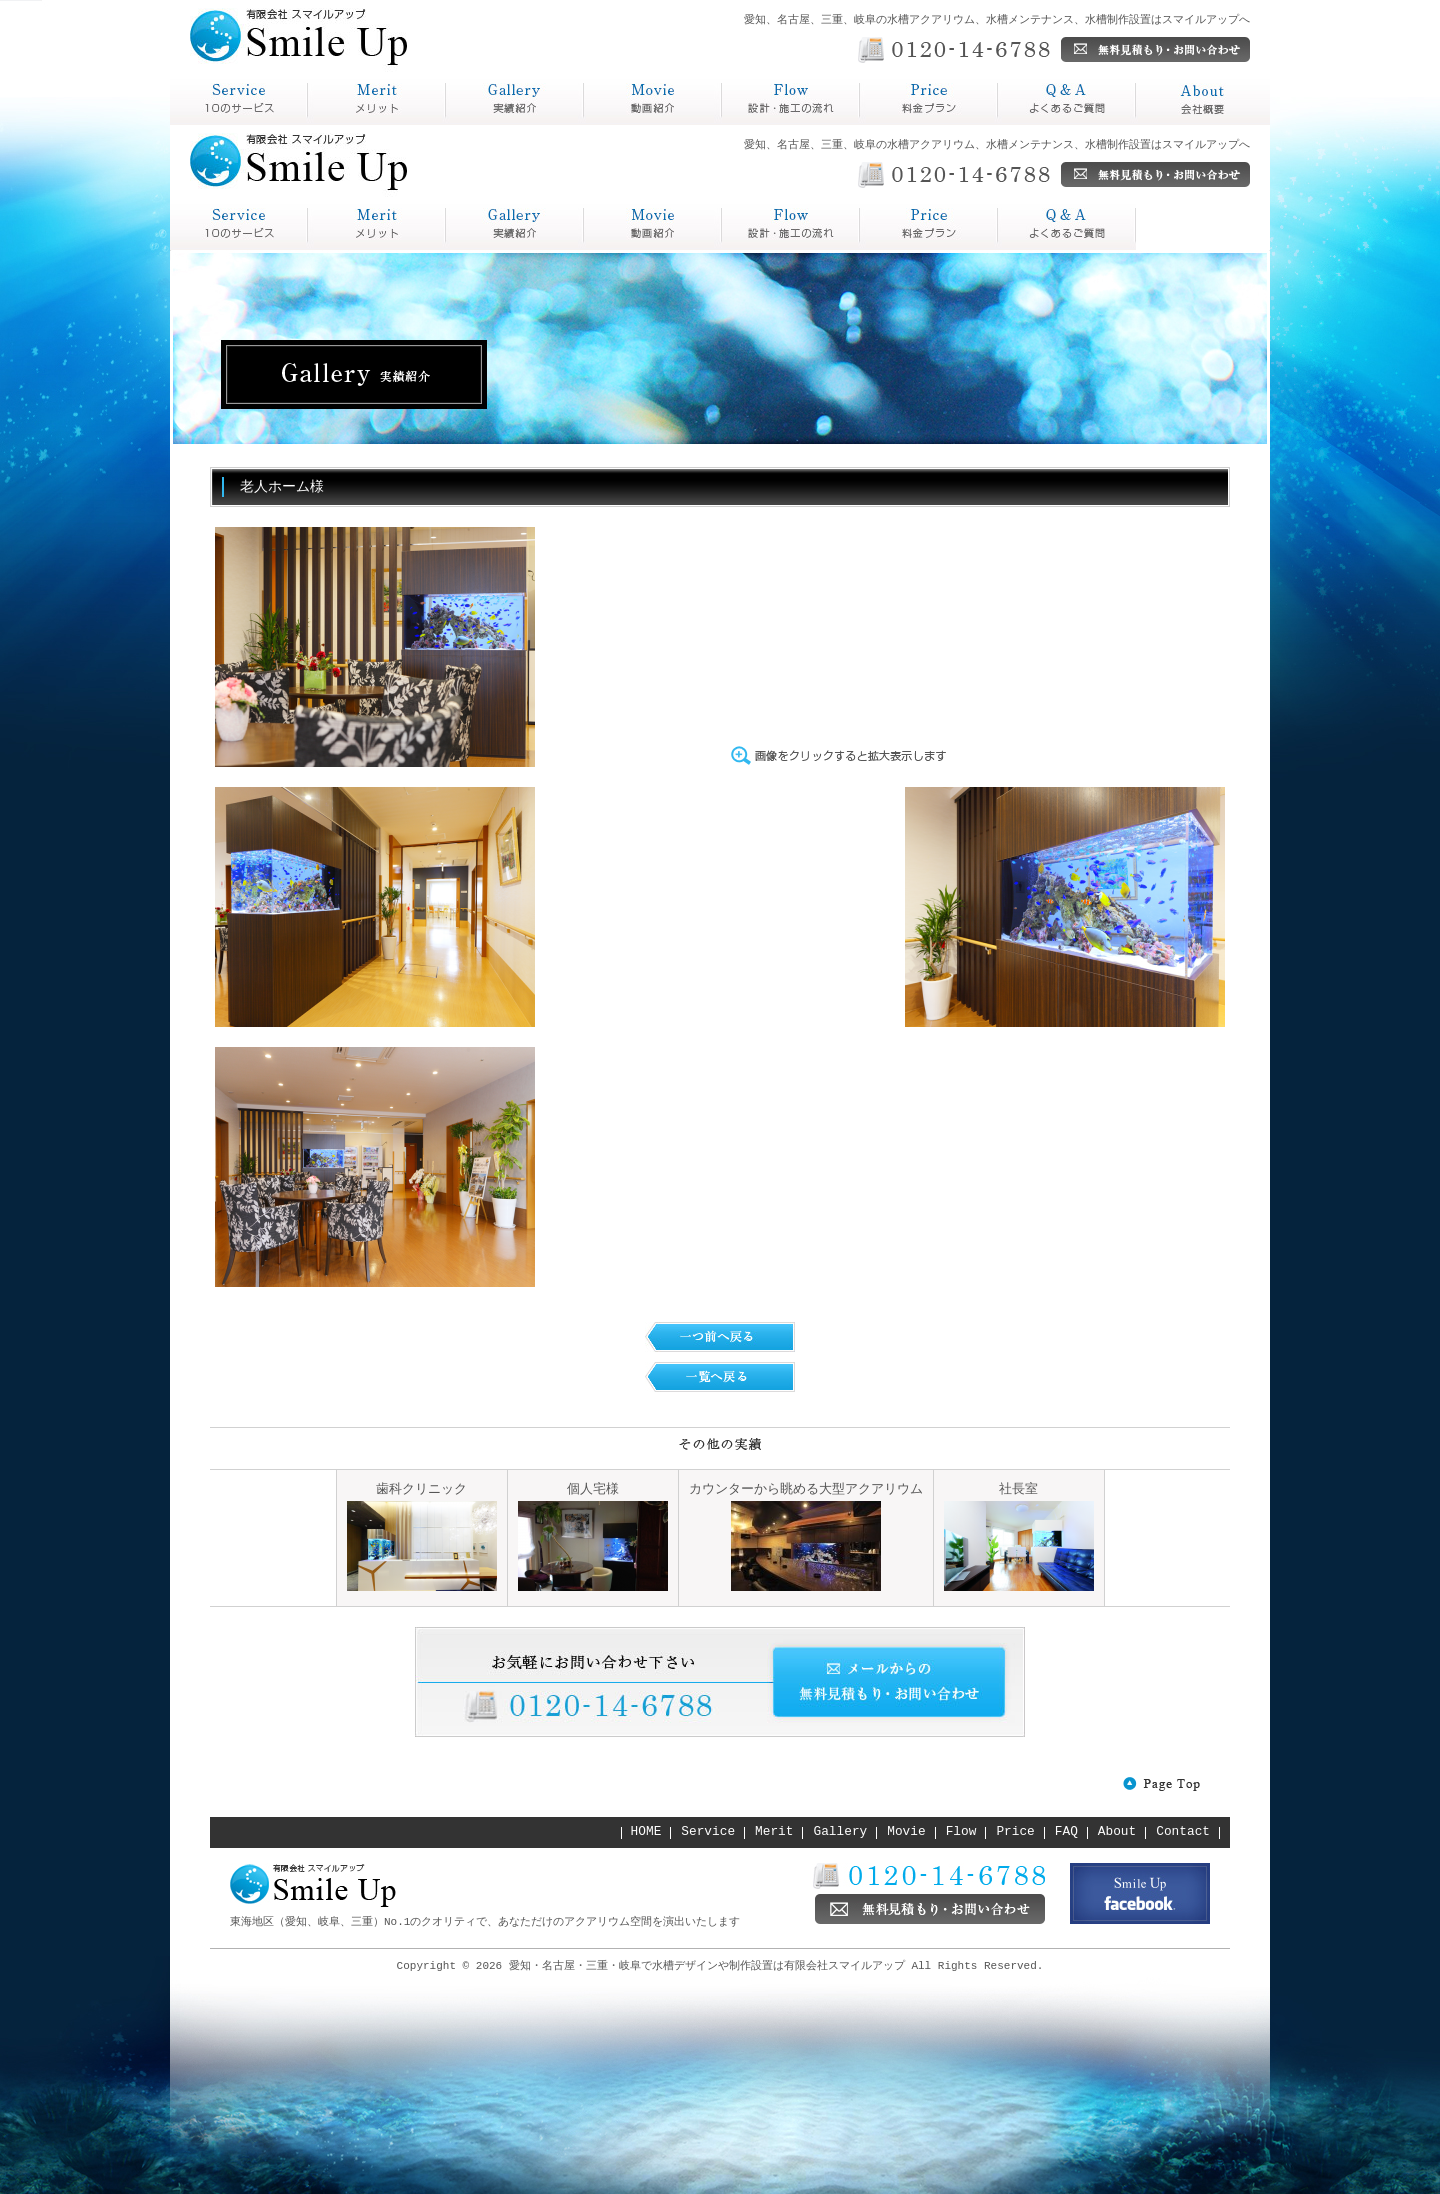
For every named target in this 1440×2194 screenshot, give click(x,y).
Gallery (841, 1832)
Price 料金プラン (791, 225)
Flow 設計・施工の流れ (653, 225)
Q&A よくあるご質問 (929, 225)
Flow (961, 1832)
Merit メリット (377, 225)
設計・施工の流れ (786, 124)
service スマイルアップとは (239, 225)
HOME (646, 1832)
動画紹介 (616, 124)
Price (1015, 1832)
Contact (1183, 1832)
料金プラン (900, 124)
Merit (774, 1832)
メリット (340, 124)
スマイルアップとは (234, 124)
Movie (906, 1832)
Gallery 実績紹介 (515, 225)
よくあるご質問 (1054, 124)
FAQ (1066, 1832)
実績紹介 (478, 124)
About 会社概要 (1067, 225)
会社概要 (1168, 124)
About (1117, 1832)
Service (708, 1832)
